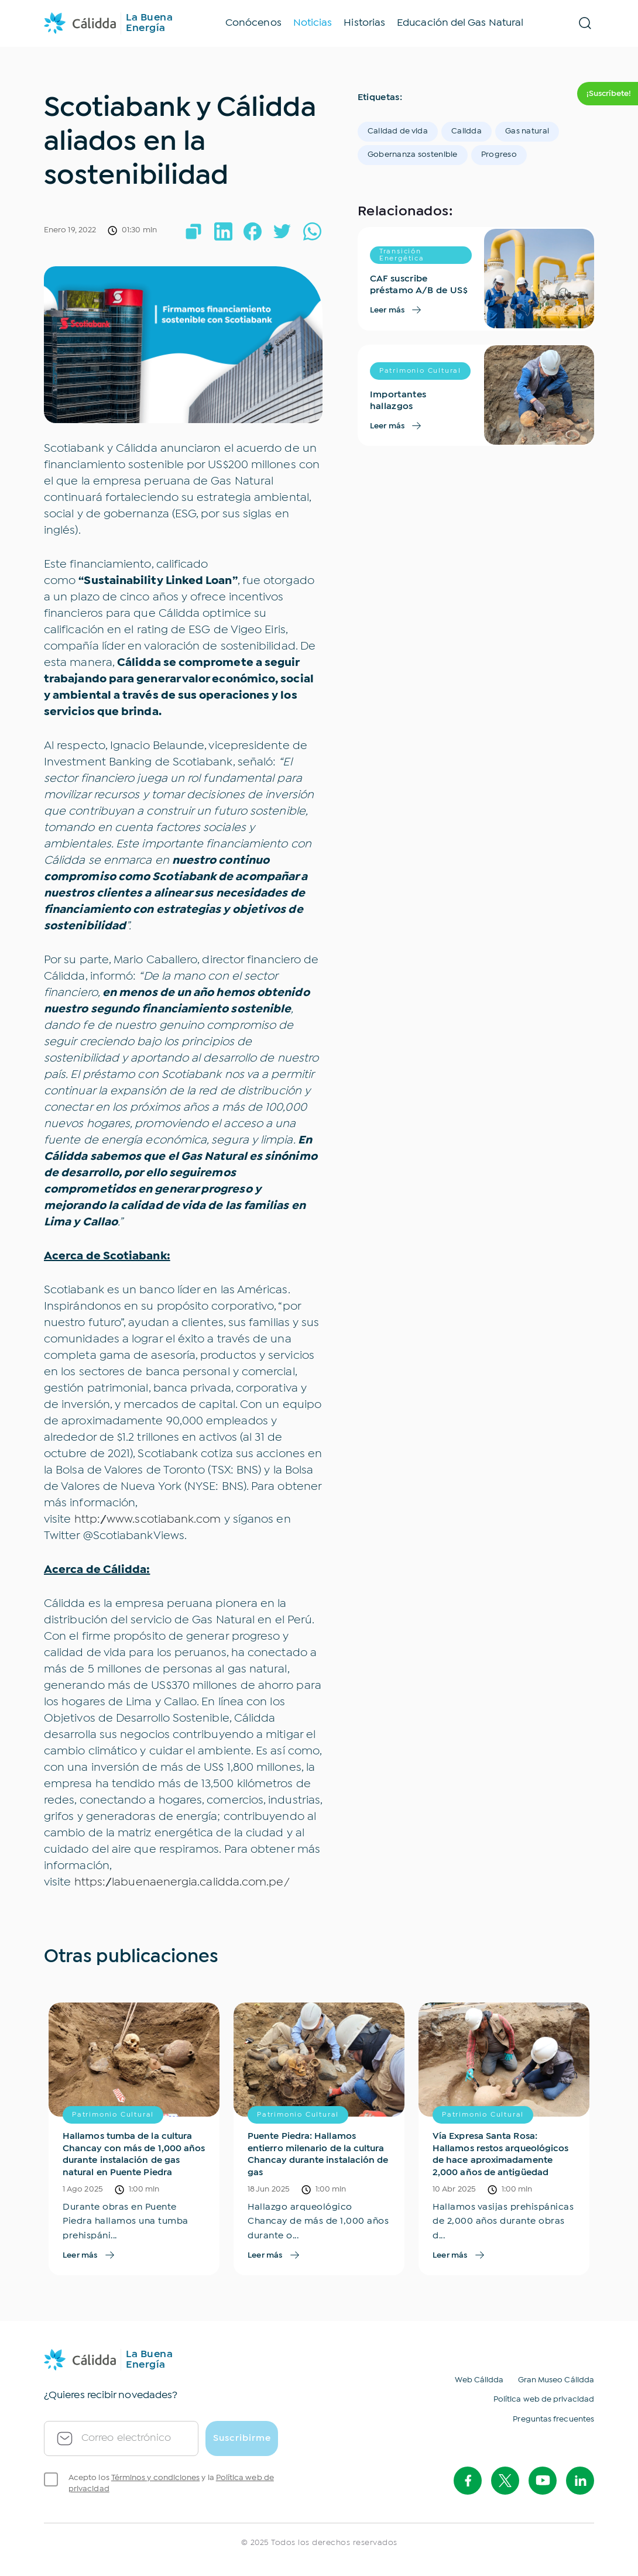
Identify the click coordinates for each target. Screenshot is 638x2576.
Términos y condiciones (155, 2477)
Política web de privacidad (543, 2399)
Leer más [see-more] (396, 310)
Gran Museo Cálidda (556, 2379)
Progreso (499, 154)
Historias (364, 23)
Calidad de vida (398, 131)
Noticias (312, 23)
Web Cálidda (479, 2379)
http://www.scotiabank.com (147, 1519)
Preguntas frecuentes (553, 2419)
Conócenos (253, 23)
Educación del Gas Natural (460, 23)
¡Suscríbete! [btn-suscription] (608, 93)
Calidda (466, 131)
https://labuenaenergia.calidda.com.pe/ (182, 1882)
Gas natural (527, 131)
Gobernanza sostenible (413, 154)
